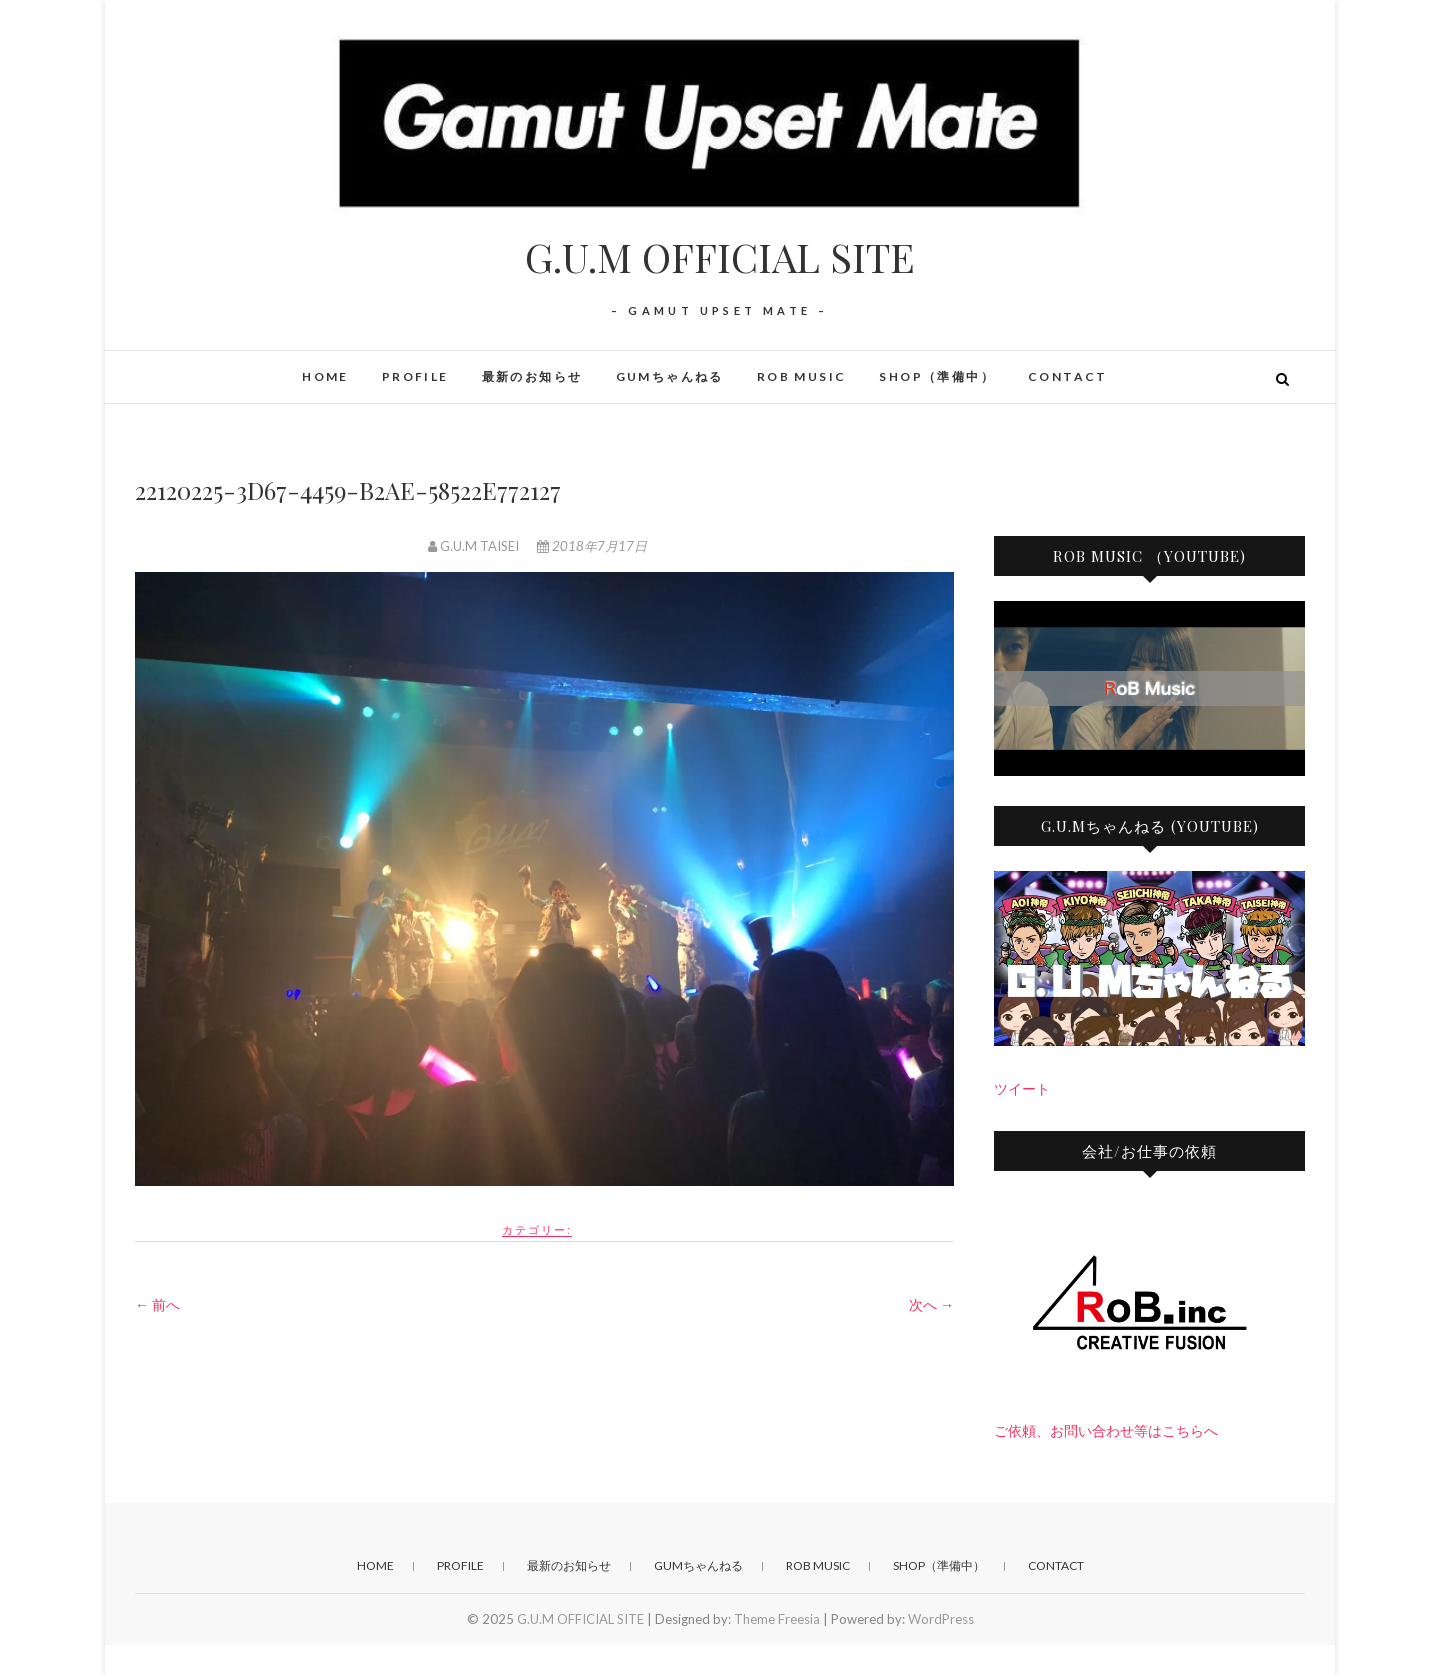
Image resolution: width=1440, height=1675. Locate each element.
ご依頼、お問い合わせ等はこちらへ (1106, 1430)
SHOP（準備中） (937, 376)
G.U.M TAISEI (475, 546)
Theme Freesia (777, 1619)
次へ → (931, 1304)
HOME (325, 376)
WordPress (941, 1619)
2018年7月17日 (592, 546)
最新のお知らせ (532, 376)
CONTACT (1068, 376)
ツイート (1022, 1088)
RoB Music (802, 376)
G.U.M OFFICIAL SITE (720, 257)
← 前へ (157, 1304)
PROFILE (415, 376)
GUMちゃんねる (670, 376)
